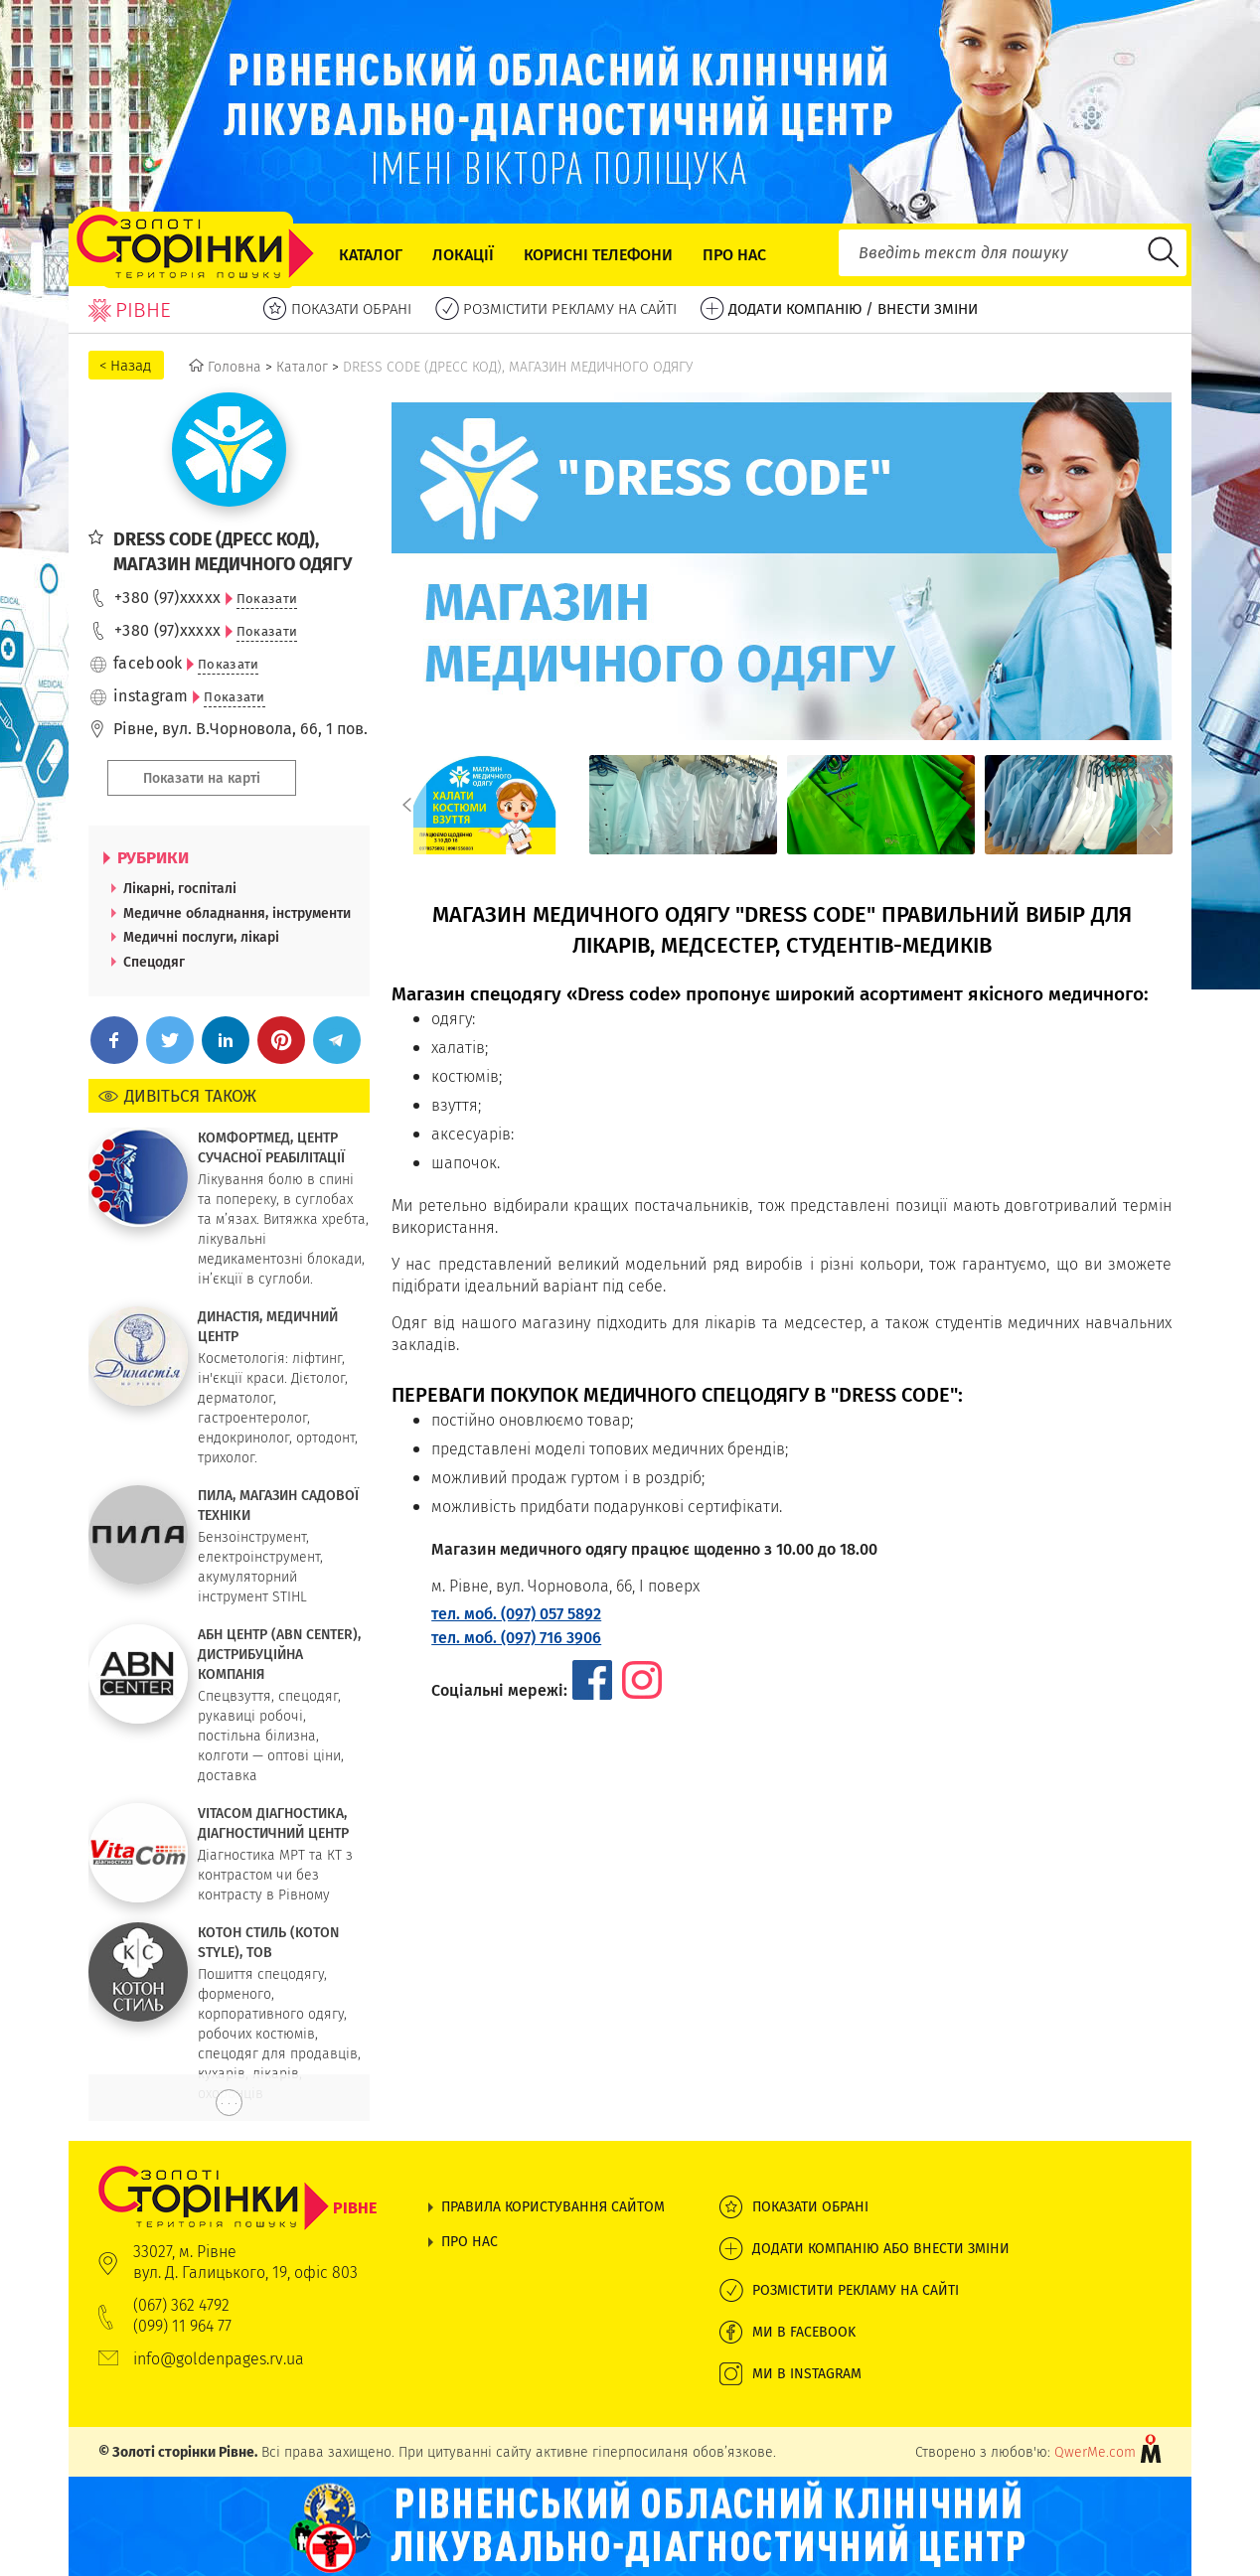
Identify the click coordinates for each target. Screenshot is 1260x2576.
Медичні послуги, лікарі (201, 937)
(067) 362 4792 (181, 2305)
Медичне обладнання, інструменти (237, 913)
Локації (463, 254)
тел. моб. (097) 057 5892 (516, 1613)
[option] (485, 804)
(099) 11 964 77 (182, 2326)
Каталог (370, 254)
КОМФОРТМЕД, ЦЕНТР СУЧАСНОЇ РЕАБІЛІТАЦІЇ (271, 1147)
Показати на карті (201, 778)
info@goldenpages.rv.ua (218, 2359)
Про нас (734, 254)
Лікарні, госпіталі (179, 888)
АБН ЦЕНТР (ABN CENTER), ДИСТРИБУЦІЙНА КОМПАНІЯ (279, 1654)
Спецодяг (154, 962)
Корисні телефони (598, 254)
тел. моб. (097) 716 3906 (516, 1637)
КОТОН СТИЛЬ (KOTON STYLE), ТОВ (268, 1942)
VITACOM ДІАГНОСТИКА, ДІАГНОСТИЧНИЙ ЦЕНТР (273, 1823)
